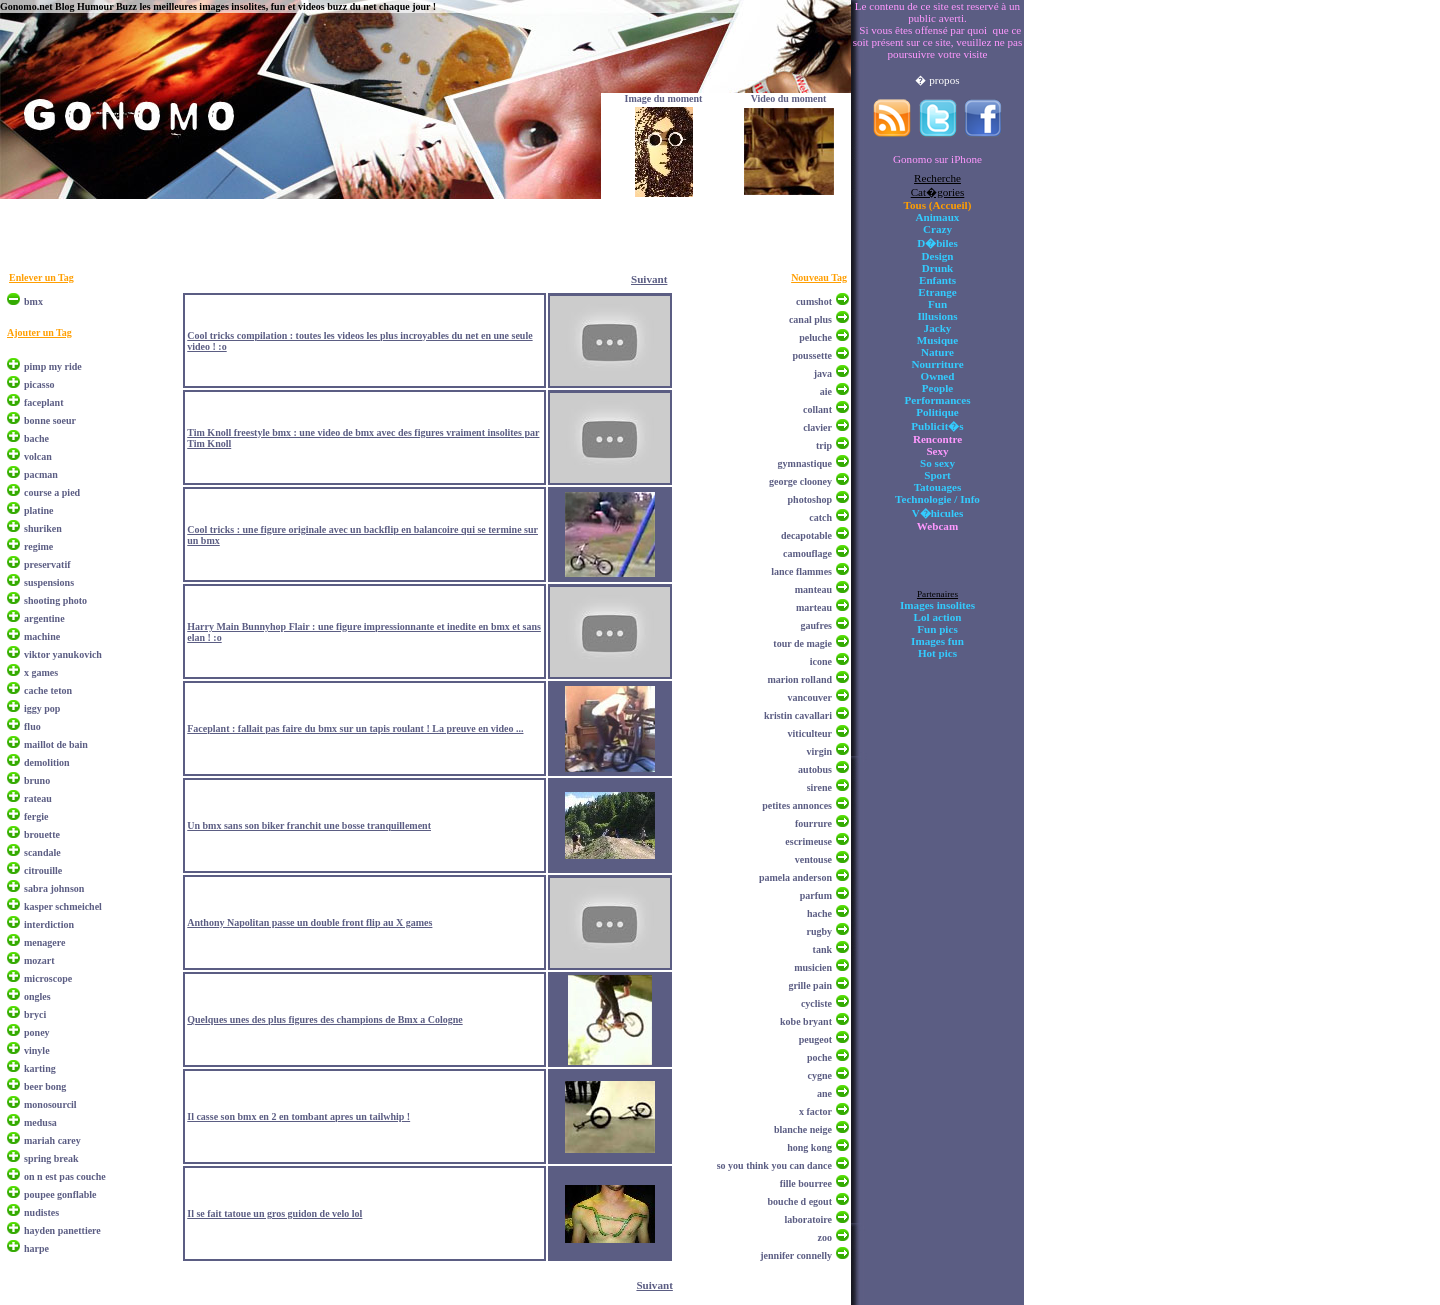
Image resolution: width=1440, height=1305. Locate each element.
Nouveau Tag (819, 277)
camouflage (807, 553)
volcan (38, 456)
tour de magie (802, 643)
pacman (41, 474)
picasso (39, 384)
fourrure (813, 823)
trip (824, 445)
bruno (37, 780)
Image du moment (664, 98)
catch (820, 517)
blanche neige (803, 1129)
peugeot (815, 1039)
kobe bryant (806, 1021)
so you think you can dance (774, 1165)
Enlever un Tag (41, 277)
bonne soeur (50, 420)
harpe (36, 1248)
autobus (815, 769)
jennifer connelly (796, 1255)
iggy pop (42, 708)
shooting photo (55, 600)
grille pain (810, 985)
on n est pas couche (65, 1176)
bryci (35, 1014)
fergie (36, 816)
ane (824, 1093)
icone (821, 661)
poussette (812, 355)
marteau (814, 607)
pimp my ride (53, 366)
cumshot (814, 301)
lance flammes (801, 571)
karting (40, 1068)
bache (36, 438)
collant (817, 409)
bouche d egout (800, 1201)
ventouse (813, 859)
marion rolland (799, 679)
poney (37, 1032)
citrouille (43, 870)
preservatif (47, 564)
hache (819, 913)
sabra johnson (54, 888)
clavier (817, 427)
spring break (51, 1158)
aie (826, 391)
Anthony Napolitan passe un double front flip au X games (309, 922)
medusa (40, 1122)
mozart (39, 960)
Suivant (649, 279)
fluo (32, 726)
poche (819, 1057)
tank (822, 949)
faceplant (43, 402)
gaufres (816, 625)
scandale (42, 852)
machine (42, 636)
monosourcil (50, 1104)
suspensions (49, 582)
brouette (42, 834)
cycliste (816, 1003)
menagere (44, 942)
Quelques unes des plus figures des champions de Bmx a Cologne (324, 1019)
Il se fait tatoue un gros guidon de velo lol (274, 1213)
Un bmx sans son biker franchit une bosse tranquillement (309, 825)
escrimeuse (808, 841)
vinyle (37, 1050)
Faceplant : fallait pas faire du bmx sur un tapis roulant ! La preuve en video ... (355, 728)
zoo (825, 1237)
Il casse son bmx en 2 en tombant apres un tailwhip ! (298, 1116)
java (823, 373)
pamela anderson (795, 877)
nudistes (41, 1212)
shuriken (43, 528)
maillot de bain (56, 744)
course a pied (52, 492)
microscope (48, 978)
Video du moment (789, 98)
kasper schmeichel (63, 906)
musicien (813, 967)
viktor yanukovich (63, 654)
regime (38, 546)
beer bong (45, 1086)
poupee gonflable (60, 1194)
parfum (816, 895)
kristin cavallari (798, 715)
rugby (819, 931)
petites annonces (797, 805)
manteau (813, 589)
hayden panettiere (62, 1230)
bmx (33, 301)
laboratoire (808, 1219)
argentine (44, 618)
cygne (820, 1075)
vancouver (810, 697)
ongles (37, 996)
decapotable (806, 535)
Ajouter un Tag (39, 332)
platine (38, 510)
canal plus (810, 319)
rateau (38, 798)
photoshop (810, 499)
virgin (819, 751)
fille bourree (806, 1183)
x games (41, 672)
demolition (47, 762)
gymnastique (805, 463)
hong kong (809, 1147)
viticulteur (810, 733)
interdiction (49, 924)
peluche (815, 337)
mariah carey (52, 1140)
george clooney (800, 481)
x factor (815, 1111)
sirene (819, 787)
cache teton (48, 690)
